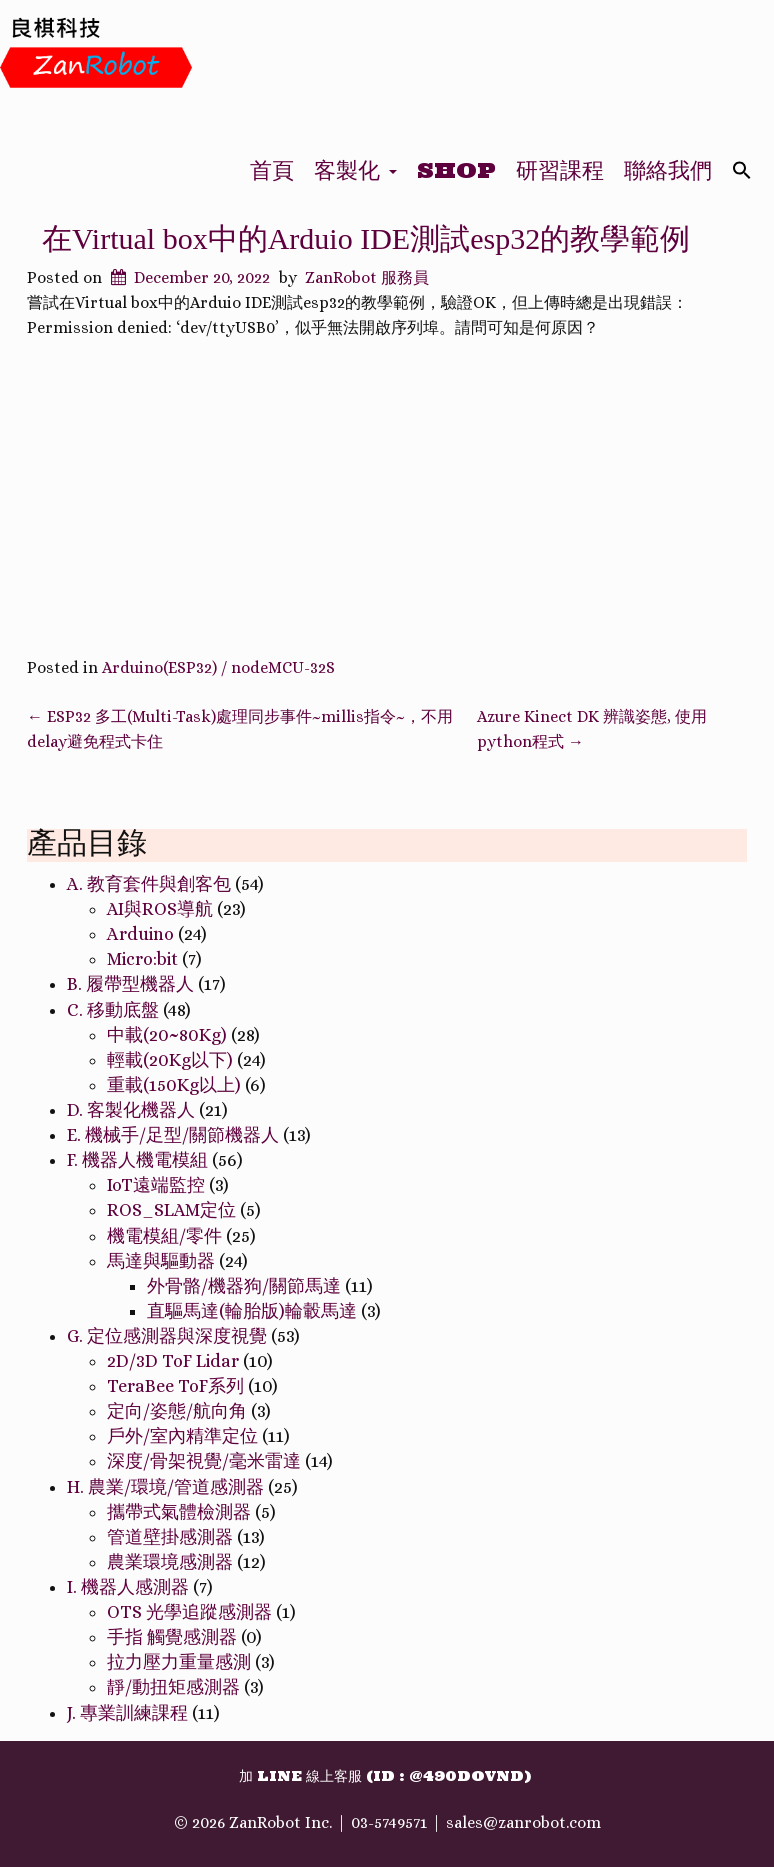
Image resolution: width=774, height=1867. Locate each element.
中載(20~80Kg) (167, 1035)
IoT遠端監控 (156, 1185)
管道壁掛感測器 (170, 1537)
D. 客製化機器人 (131, 1110)
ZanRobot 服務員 (367, 277)
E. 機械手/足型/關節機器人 (173, 1135)
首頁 (272, 170)
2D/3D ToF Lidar (173, 1361)
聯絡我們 (668, 170)
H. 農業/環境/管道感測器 (165, 1487)
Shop (456, 170)
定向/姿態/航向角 (177, 1411)
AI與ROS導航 (160, 909)
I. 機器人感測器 (128, 1587)
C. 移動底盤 (113, 1010)
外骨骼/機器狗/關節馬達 (244, 1286)
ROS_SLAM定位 (171, 1210)
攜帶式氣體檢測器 (179, 1512)
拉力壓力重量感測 (179, 1662)
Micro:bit (142, 959)
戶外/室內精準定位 (182, 1436)
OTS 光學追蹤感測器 (189, 1612)
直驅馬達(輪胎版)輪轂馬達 (252, 1311)
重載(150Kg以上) (174, 1085)
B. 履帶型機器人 (130, 984)
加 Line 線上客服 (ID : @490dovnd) (385, 1776)
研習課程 (560, 170)
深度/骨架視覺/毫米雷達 (204, 1461)
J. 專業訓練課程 (127, 1713)
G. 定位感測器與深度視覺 (167, 1336)
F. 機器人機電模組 (137, 1160)
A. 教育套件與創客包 (149, 884)
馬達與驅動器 (161, 1261)
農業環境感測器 (170, 1562)
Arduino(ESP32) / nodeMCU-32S (218, 667)
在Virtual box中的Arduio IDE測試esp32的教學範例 (366, 238)
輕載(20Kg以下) (170, 1060)
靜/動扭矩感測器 (173, 1687)
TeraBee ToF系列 (175, 1386)
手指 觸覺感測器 (172, 1637)
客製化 (355, 170)
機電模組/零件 (164, 1236)
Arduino (140, 934)
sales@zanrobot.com (523, 1822)
